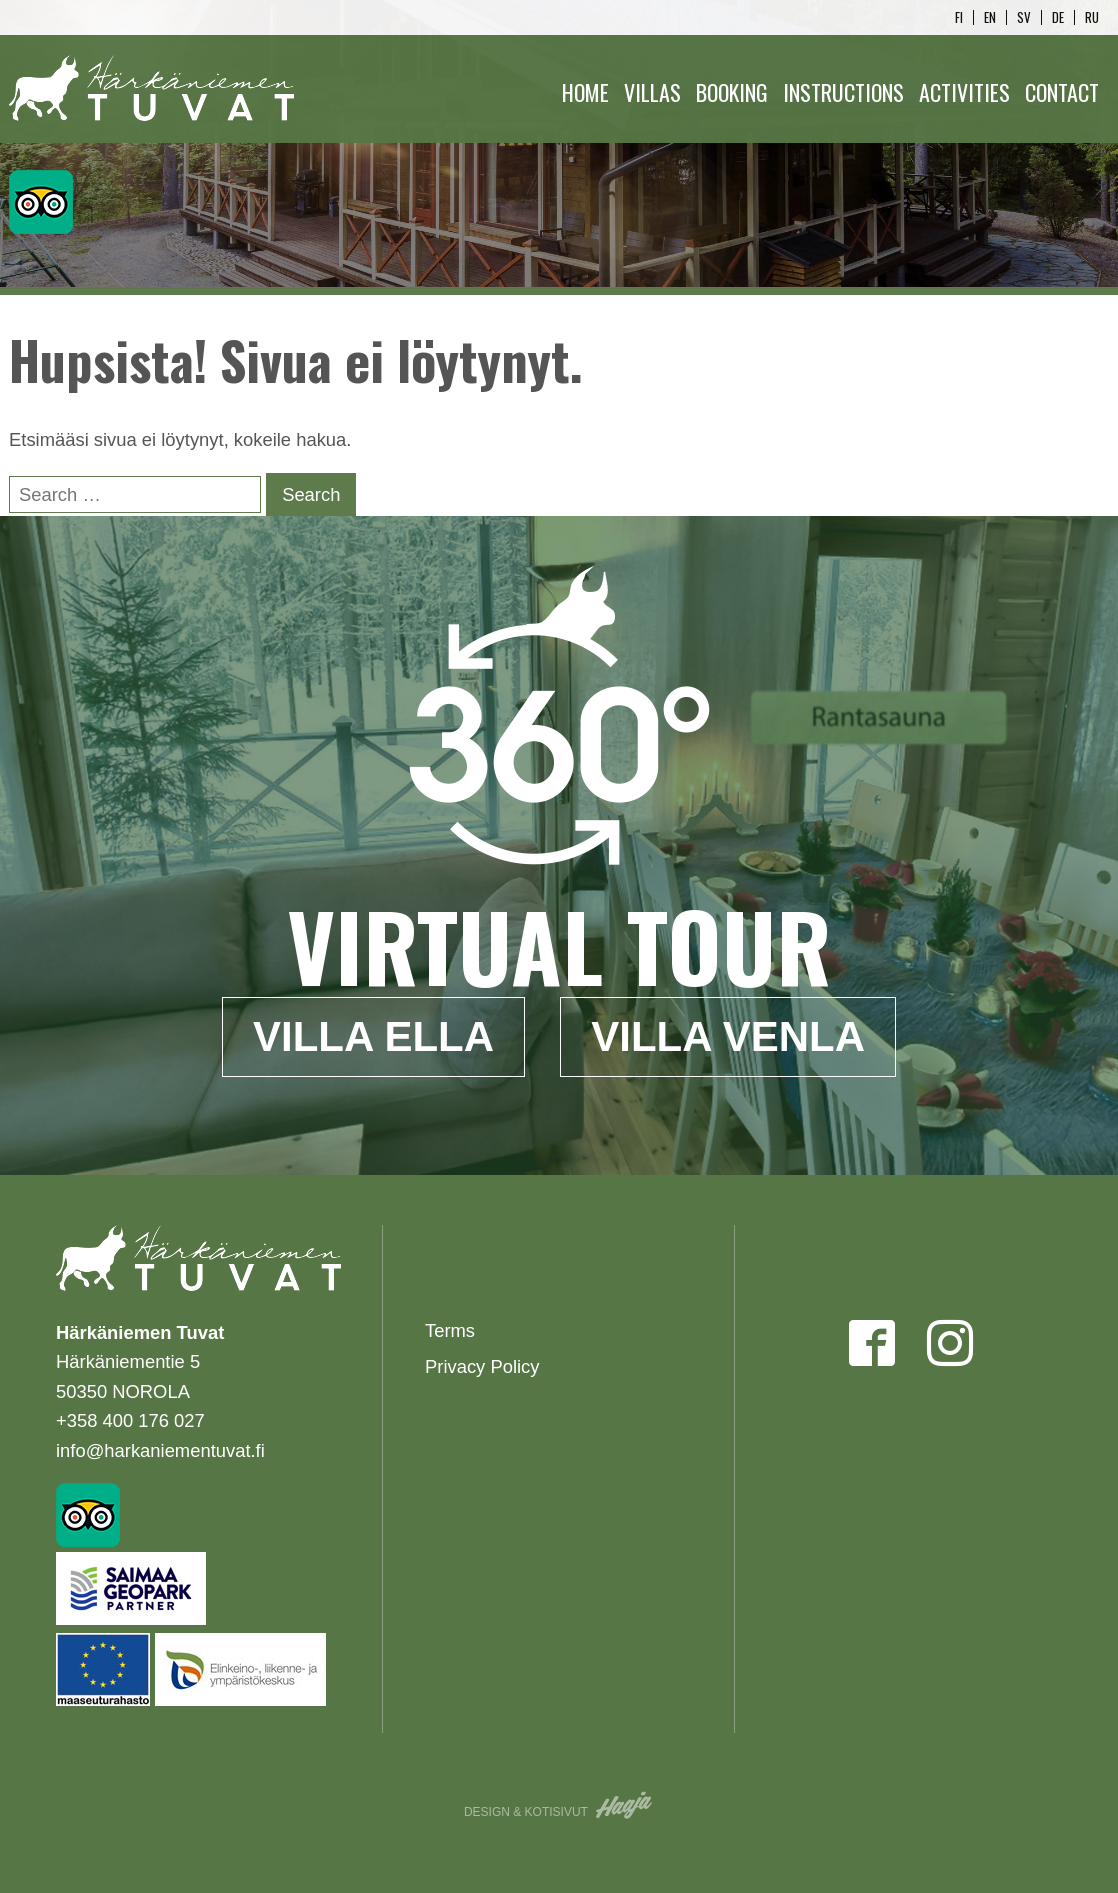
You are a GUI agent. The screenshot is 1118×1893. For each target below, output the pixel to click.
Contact (1062, 92)
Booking (732, 92)
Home (585, 92)
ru (1092, 17)
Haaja (625, 1805)
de (1058, 17)
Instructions (843, 92)
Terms (450, 1330)
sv (1024, 17)
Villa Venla (728, 1036)
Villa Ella (373, 1036)
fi (959, 17)
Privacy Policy (482, 1366)
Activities (964, 92)
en (990, 17)
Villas (652, 92)
